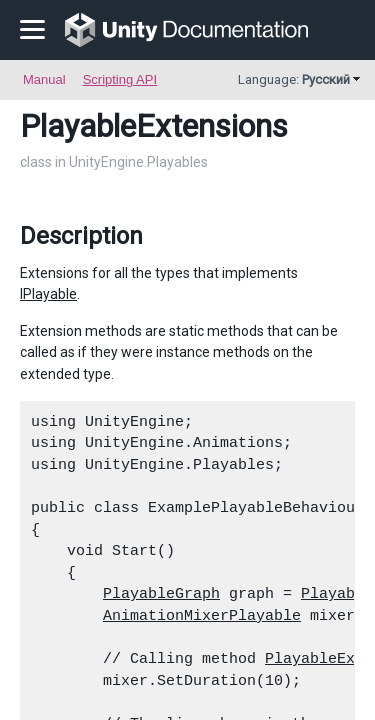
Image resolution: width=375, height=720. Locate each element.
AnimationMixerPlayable (202, 616)
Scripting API (120, 79)
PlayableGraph (161, 594)
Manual (44, 79)
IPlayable (48, 294)
